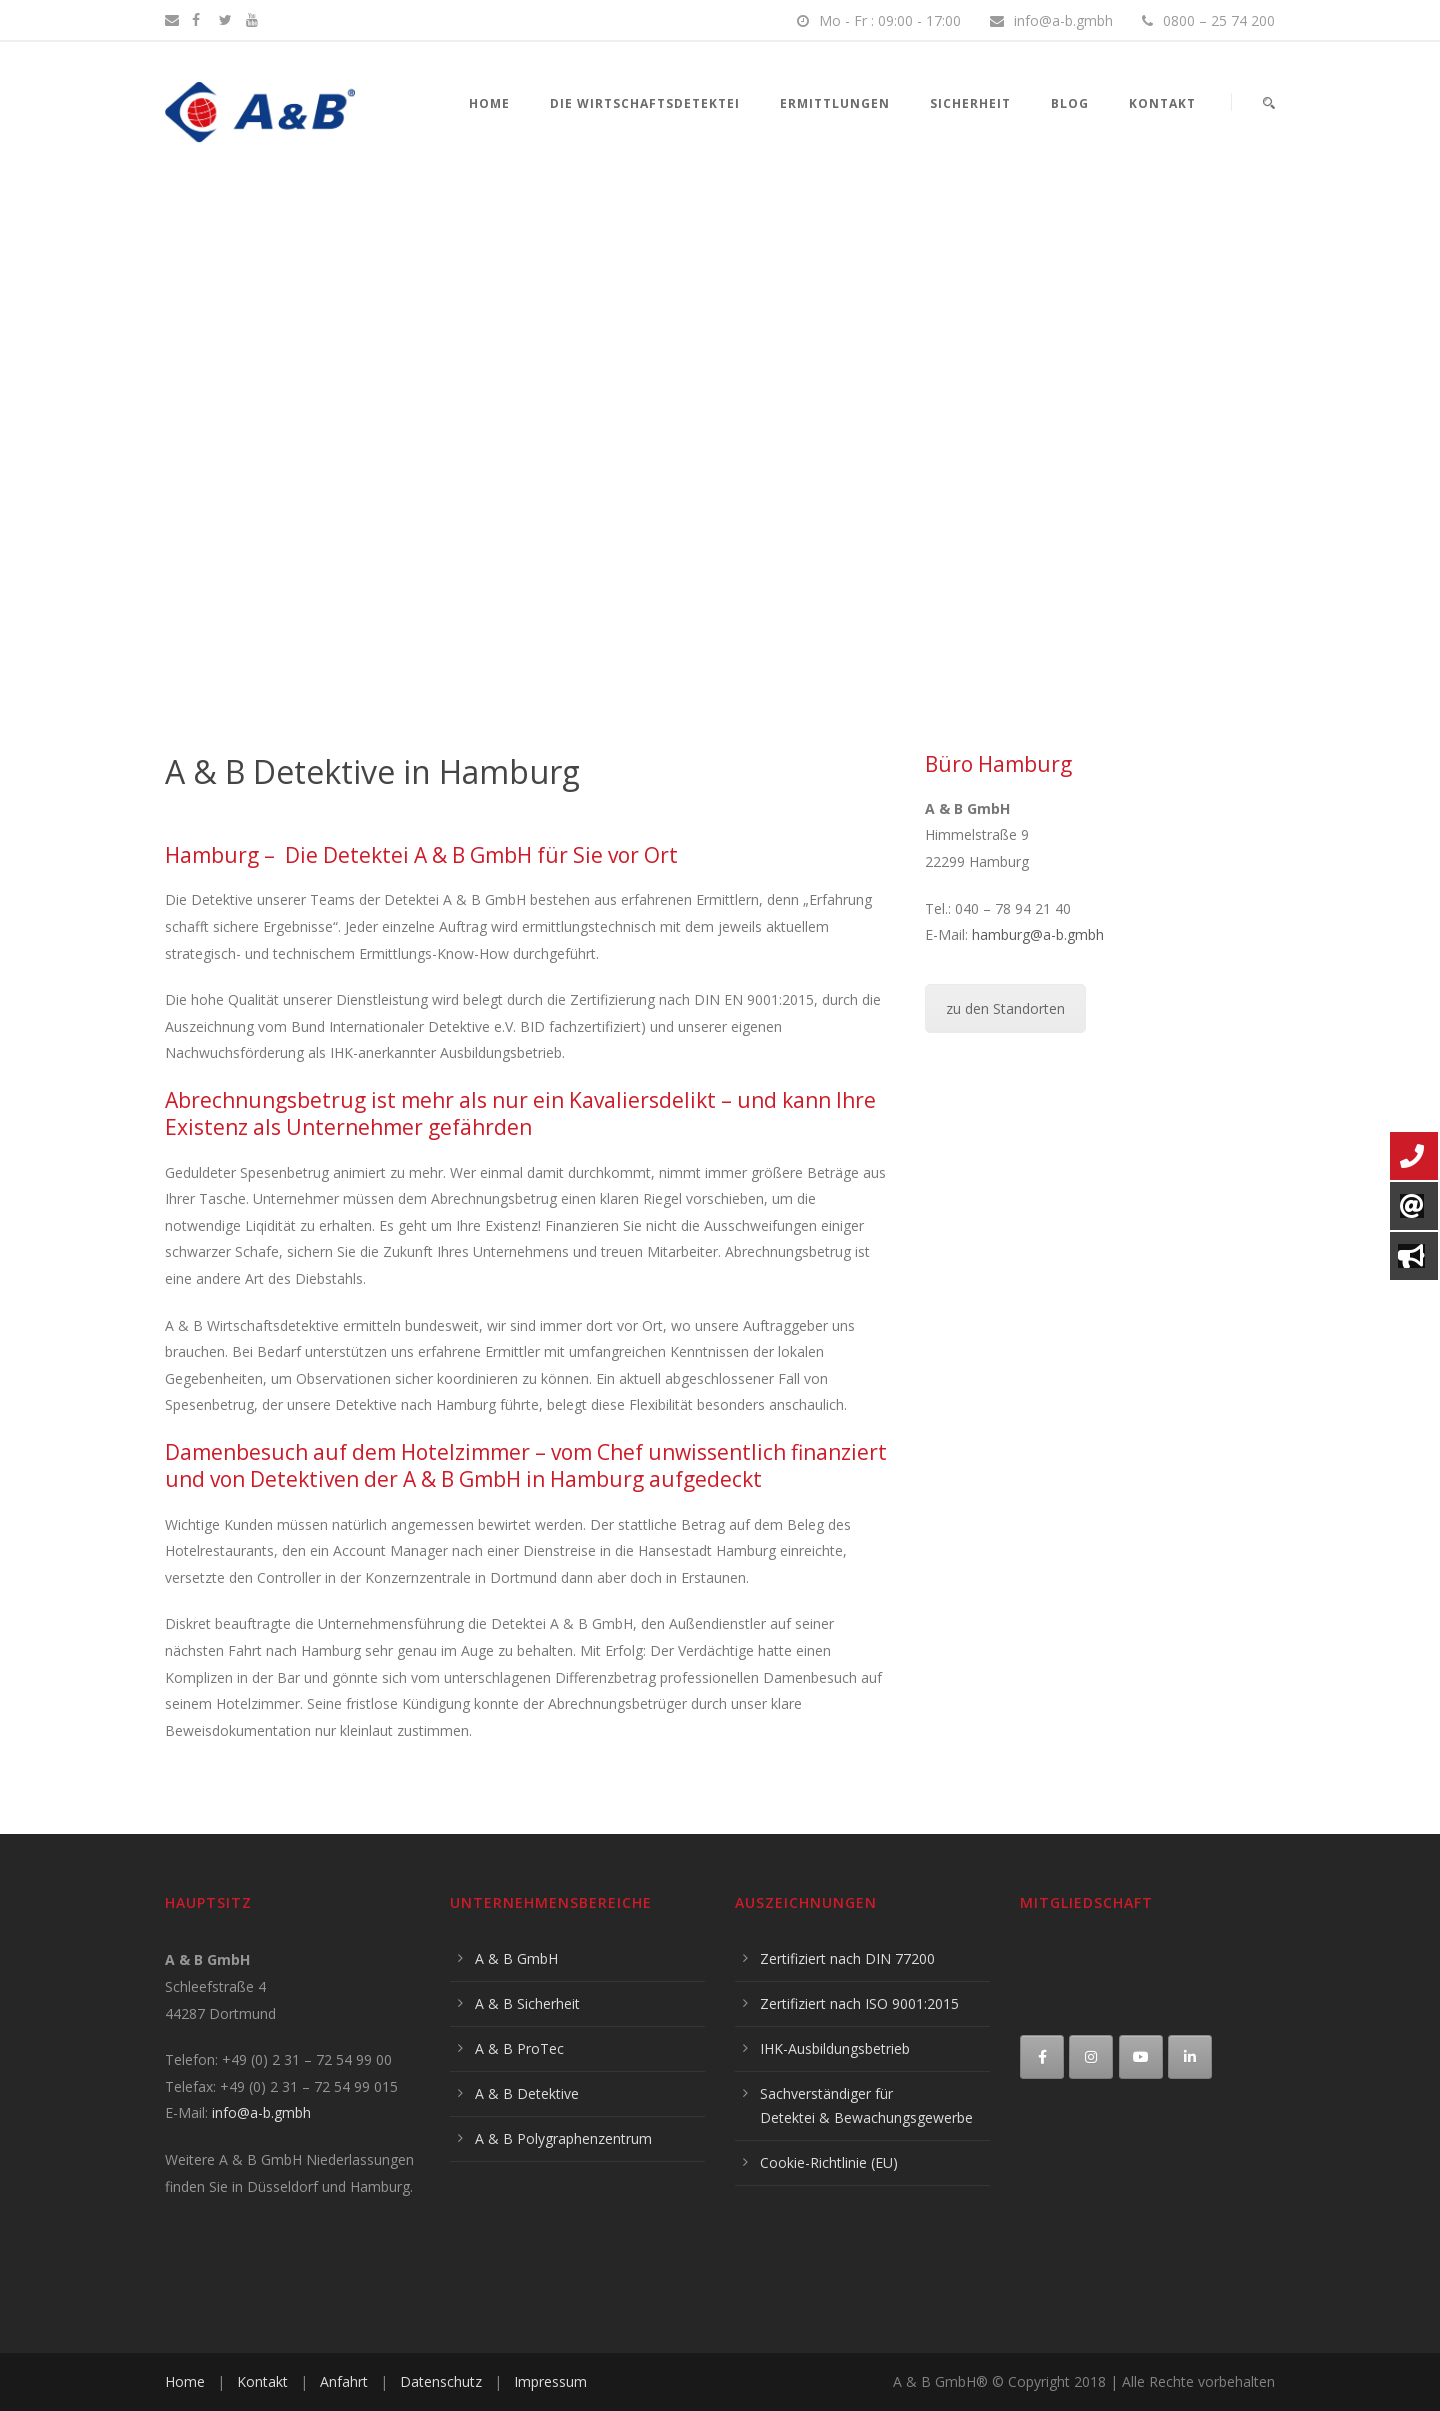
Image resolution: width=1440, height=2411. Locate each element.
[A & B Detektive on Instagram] (1091, 2057)
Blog (1070, 103)
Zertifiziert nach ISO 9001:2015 (859, 2003)
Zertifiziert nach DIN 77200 (847, 1958)
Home (489, 103)
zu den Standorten (1005, 1008)
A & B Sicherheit (527, 2003)
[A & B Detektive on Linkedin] (1190, 2057)
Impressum (550, 2381)
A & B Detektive (527, 2093)
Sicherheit (970, 103)
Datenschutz (441, 2381)
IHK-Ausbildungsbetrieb (835, 2048)
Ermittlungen (835, 103)
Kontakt (1162, 103)
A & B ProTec (519, 2048)
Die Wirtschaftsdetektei (645, 103)
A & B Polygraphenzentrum (563, 2138)
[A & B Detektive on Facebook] (1042, 2057)
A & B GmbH (516, 1958)
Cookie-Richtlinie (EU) (829, 2162)
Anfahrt (344, 2381)
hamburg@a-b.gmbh (1038, 934)
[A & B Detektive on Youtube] (1141, 2057)
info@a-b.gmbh (261, 2112)
